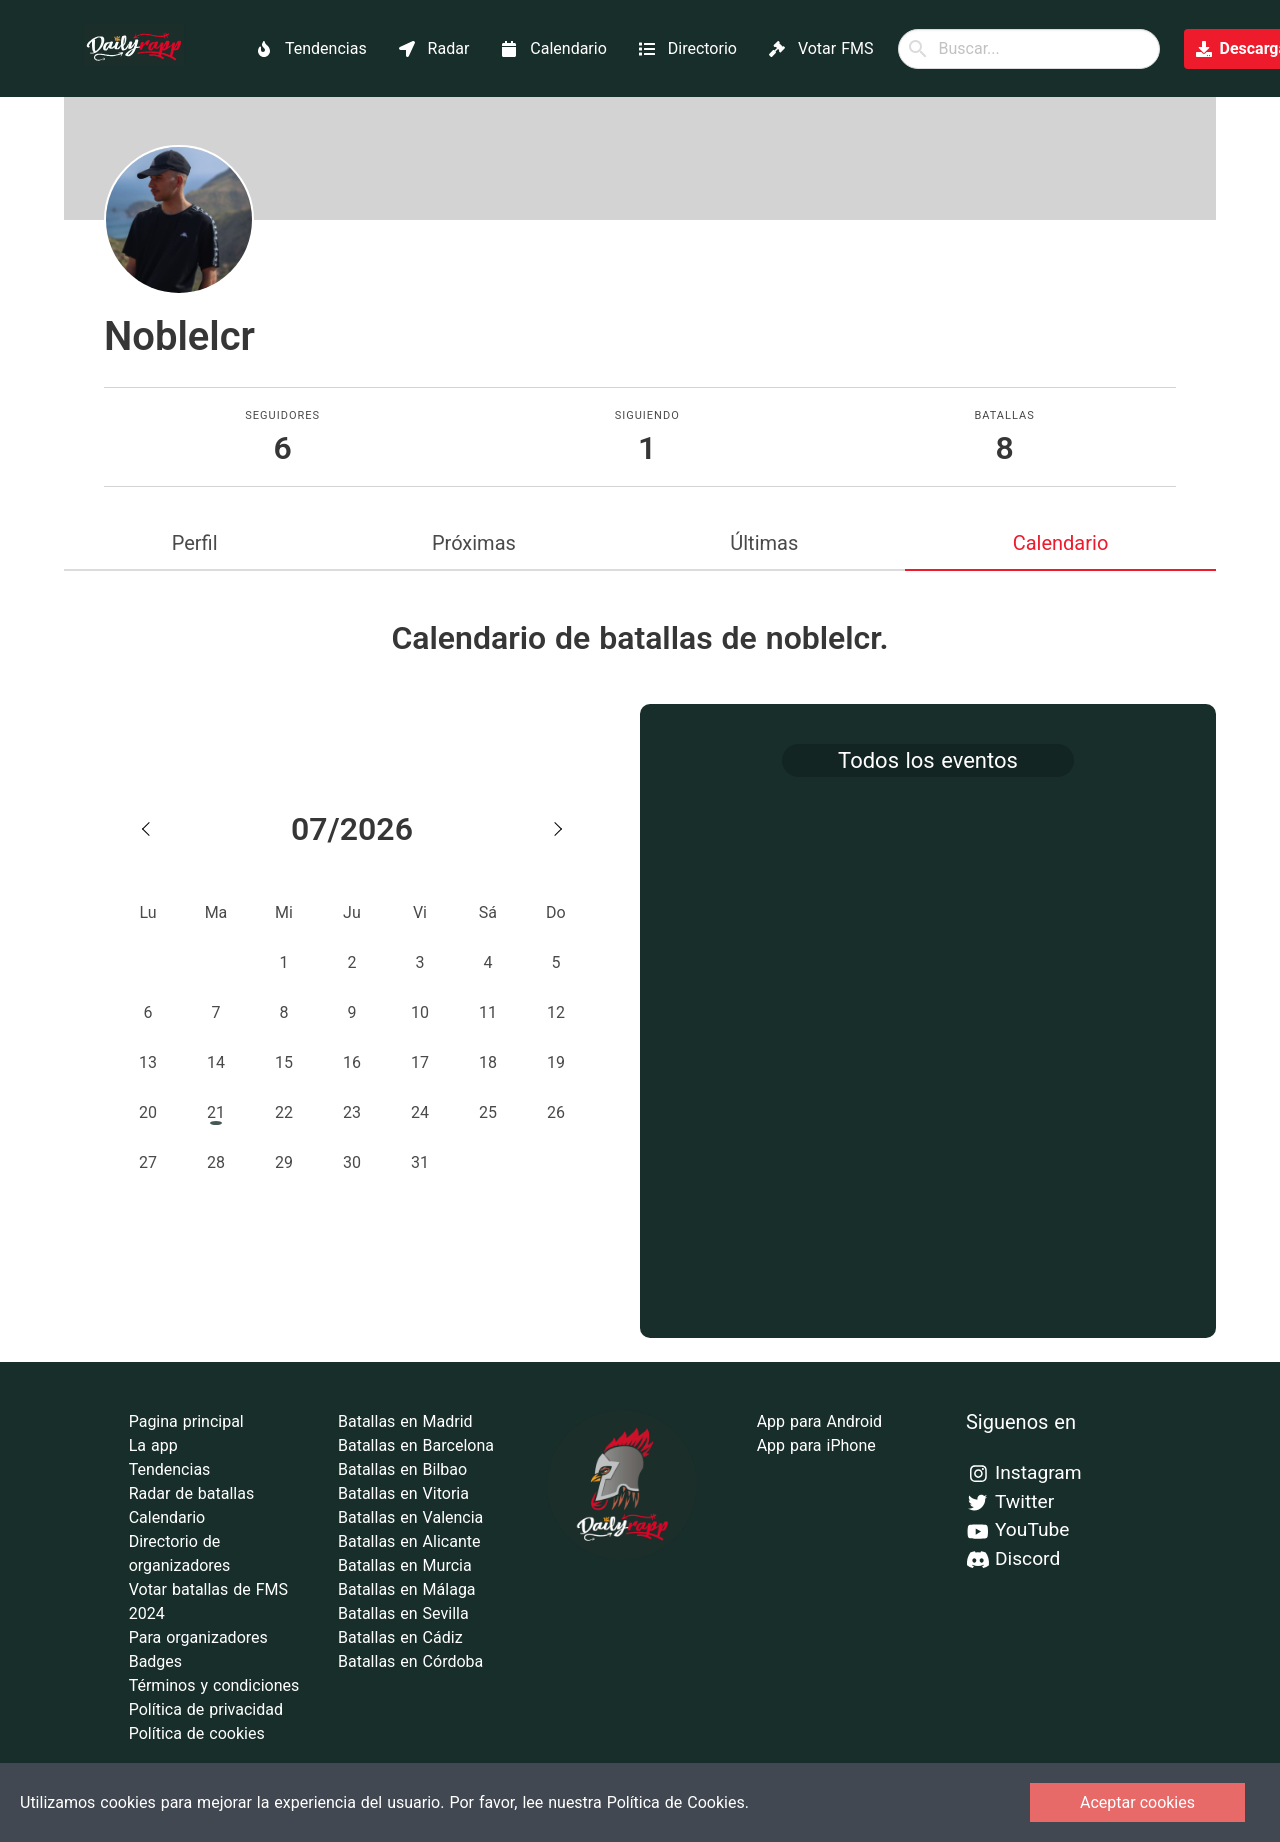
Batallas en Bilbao (402, 1469)
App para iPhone (816, 1445)
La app (153, 1445)
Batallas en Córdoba (410, 1661)
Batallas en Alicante (409, 1541)
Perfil (195, 543)
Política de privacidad (206, 1709)
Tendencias (170, 1469)
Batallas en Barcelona (416, 1445)
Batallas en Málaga (407, 1589)
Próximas (474, 543)
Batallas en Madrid (405, 1421)
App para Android (819, 1421)
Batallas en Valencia (410, 1517)
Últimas (764, 543)
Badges (155, 1661)
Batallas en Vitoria (403, 1493)
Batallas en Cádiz (400, 1637)
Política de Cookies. (678, 1802)
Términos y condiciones (214, 1685)
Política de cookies (197, 1733)
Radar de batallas (192, 1493)
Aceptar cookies (1137, 1802)
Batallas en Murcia (405, 1565)
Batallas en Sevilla (403, 1613)
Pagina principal (186, 1421)
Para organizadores (198, 1637)
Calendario (1061, 543)
